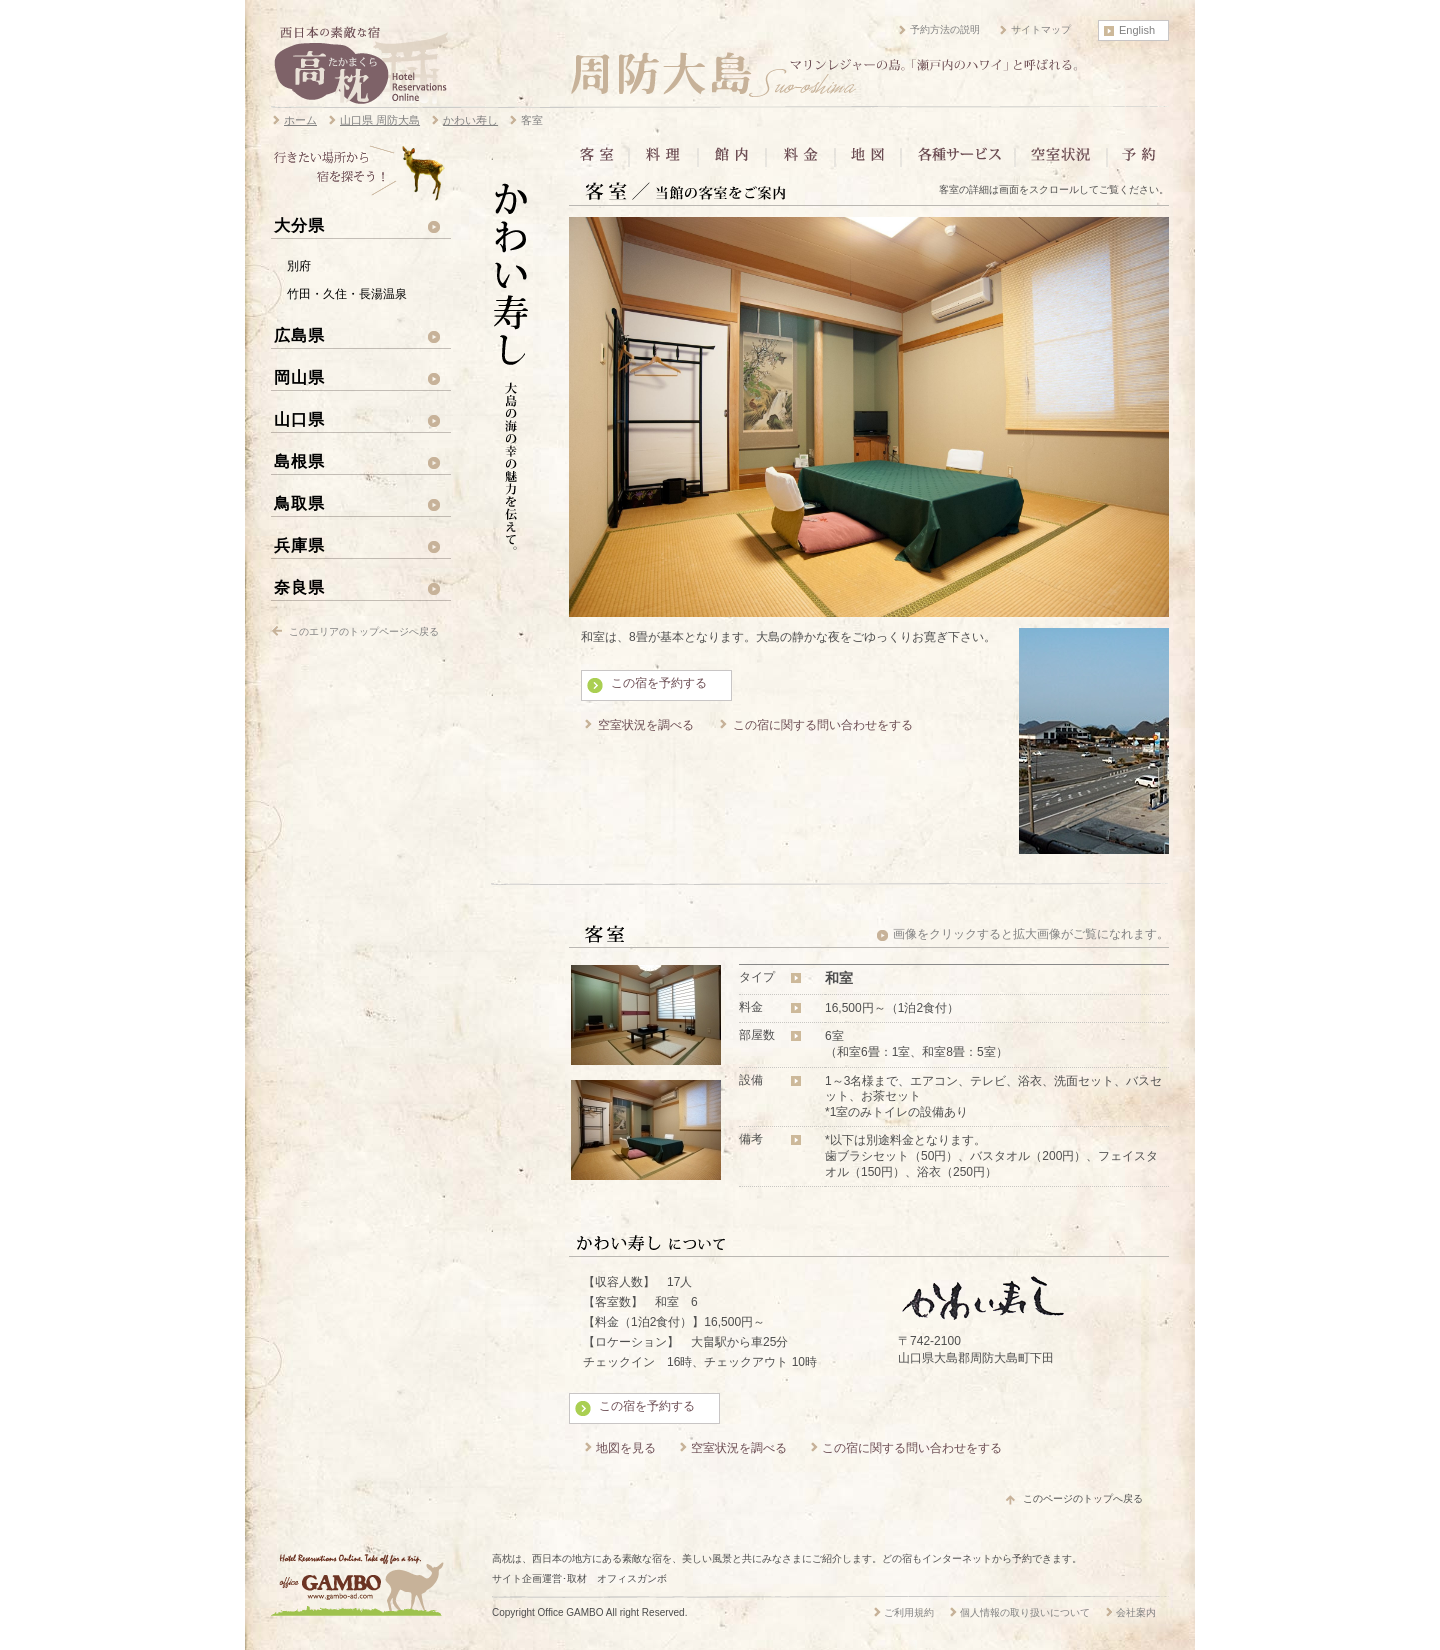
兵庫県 (299, 545)
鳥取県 (299, 503)
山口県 (299, 419)
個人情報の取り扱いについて (1025, 1612)
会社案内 (1136, 1612)
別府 (299, 266)
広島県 (299, 335)
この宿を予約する (659, 683)
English (1137, 30)
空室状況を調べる (646, 725)
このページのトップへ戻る (1083, 1498)
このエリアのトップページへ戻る (364, 631)
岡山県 (299, 377)
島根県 (299, 461)
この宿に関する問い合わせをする (823, 725)
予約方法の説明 (945, 29)
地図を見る (626, 1448)
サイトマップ (1041, 29)
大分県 (299, 225)
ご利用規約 (909, 1612)
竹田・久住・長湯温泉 (347, 294)
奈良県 (299, 587)
